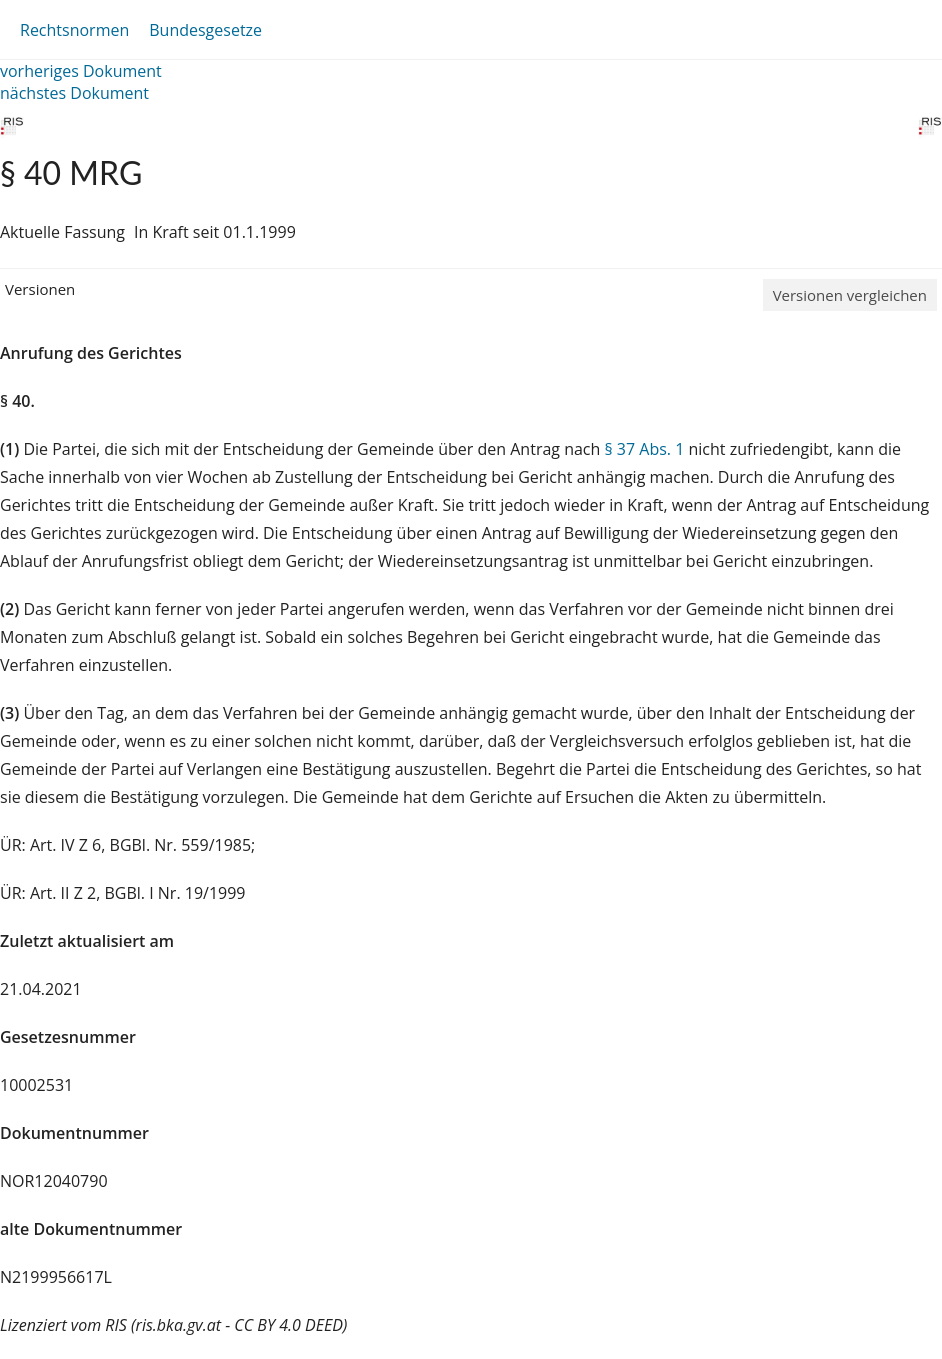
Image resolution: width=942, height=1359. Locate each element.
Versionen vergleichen (850, 295)
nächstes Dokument (74, 93)
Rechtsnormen (74, 30)
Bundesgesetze (205, 30)
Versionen (40, 289)
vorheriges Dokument (81, 71)
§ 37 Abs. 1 (644, 449)
